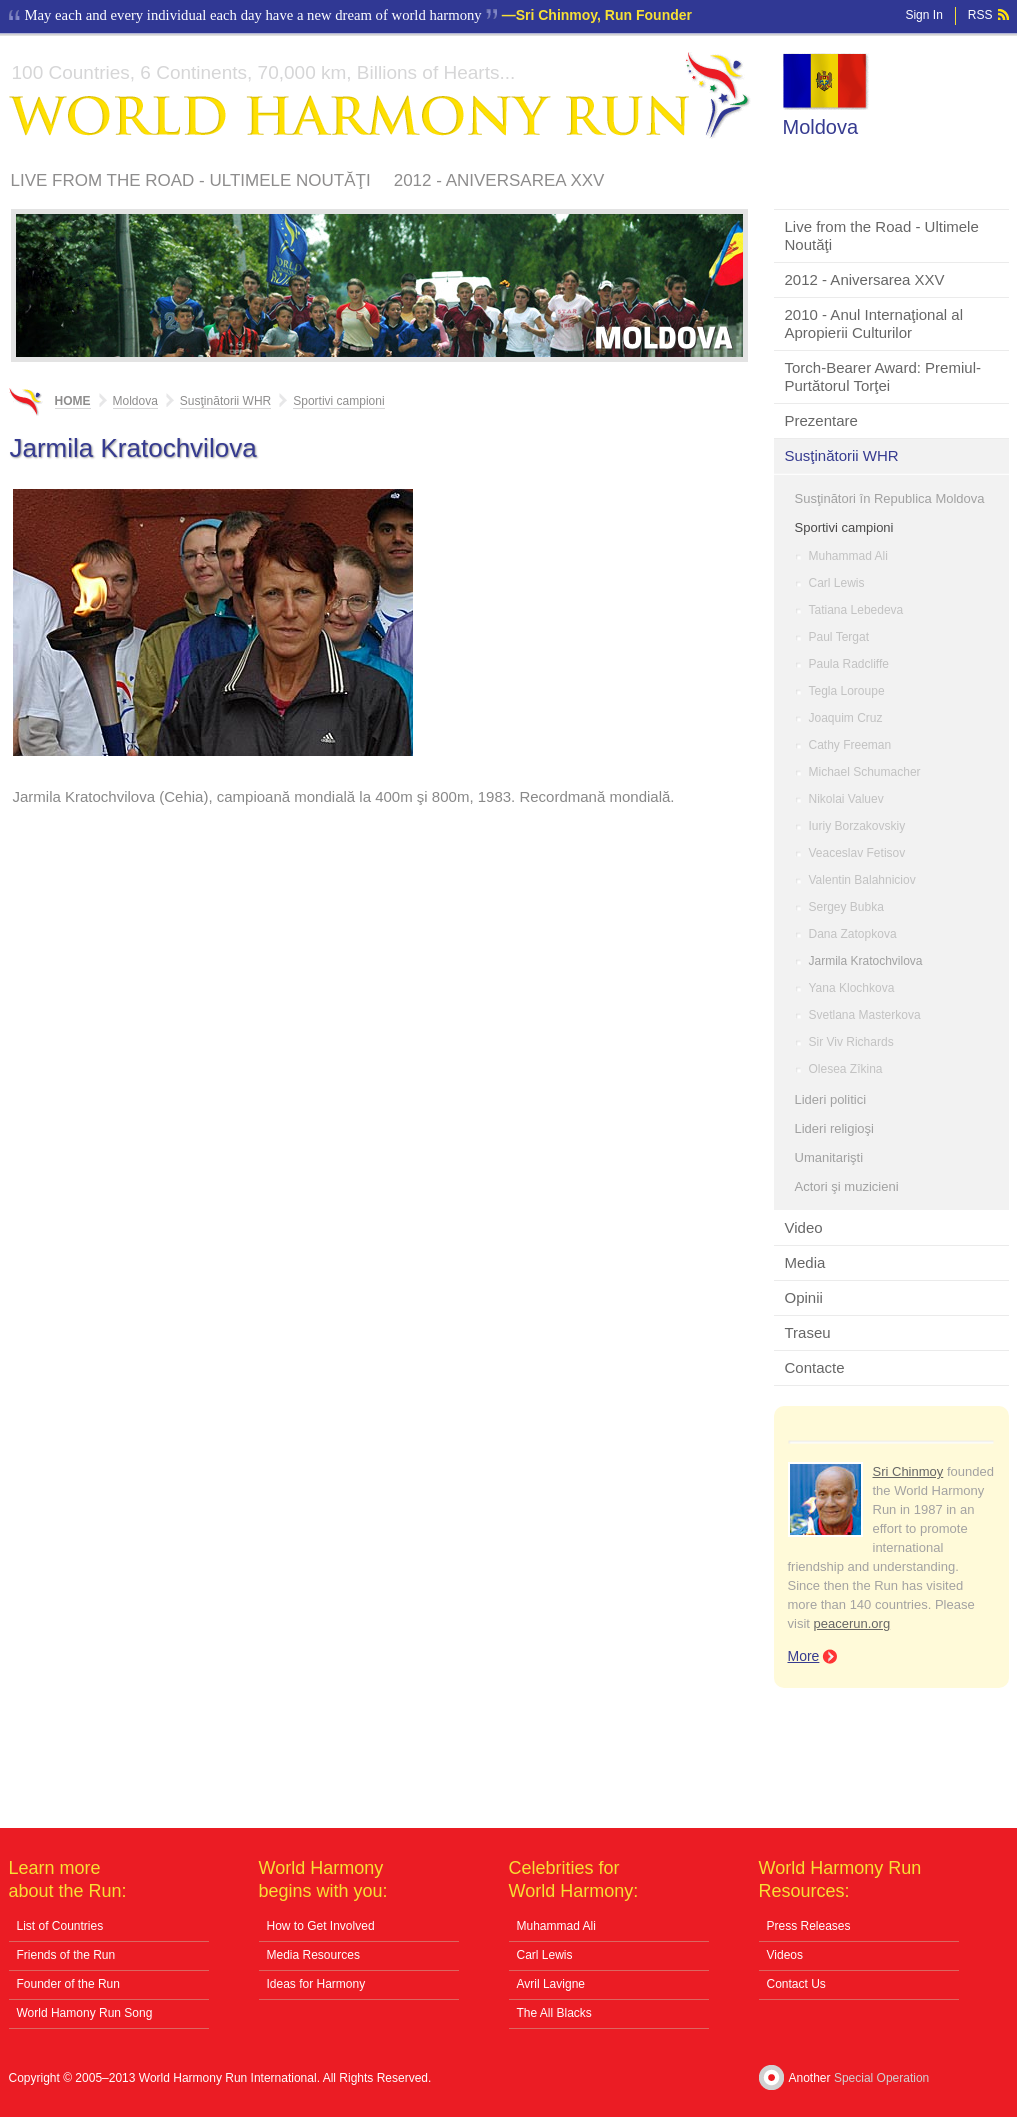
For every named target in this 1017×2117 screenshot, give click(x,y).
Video (804, 1227)
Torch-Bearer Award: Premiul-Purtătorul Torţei (883, 376)
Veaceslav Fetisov (857, 853)
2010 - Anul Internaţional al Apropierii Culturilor (874, 323)
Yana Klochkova (852, 988)
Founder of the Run (68, 1984)
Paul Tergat (839, 637)
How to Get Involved (321, 1926)
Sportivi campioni (844, 527)
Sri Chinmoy (908, 1471)
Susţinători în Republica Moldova (890, 498)
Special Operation (881, 2078)
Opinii (804, 1297)
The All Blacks (554, 2013)
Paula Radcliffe (849, 664)
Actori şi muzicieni (847, 1186)
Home (73, 401)
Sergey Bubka (846, 907)
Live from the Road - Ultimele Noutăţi (191, 180)
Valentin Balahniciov (862, 880)
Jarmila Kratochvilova (866, 961)
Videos (785, 1955)
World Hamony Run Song (85, 2013)
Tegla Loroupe (847, 691)
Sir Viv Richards (851, 1042)
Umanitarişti (829, 1157)
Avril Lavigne (551, 1984)
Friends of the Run (66, 1955)
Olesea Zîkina (846, 1069)
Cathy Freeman (850, 745)
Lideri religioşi (834, 1128)
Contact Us (796, 1984)
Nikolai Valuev (846, 799)
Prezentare (821, 420)
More (804, 1656)
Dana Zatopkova (853, 934)
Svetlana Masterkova (865, 1015)
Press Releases (809, 1926)
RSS (980, 15)
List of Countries (60, 1926)
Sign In (923, 15)
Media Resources (313, 1955)
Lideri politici (831, 1099)
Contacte (815, 1367)
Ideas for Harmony (316, 1984)
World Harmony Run (380, 95)
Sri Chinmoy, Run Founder (604, 15)
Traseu (808, 1332)
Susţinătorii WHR (842, 455)
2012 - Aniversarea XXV (499, 180)
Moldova (821, 127)
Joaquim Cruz (846, 718)
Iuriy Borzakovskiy (857, 826)
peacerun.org (852, 1623)
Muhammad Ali (848, 556)
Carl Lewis (837, 583)
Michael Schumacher (865, 772)
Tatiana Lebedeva (856, 610)
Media (805, 1262)
